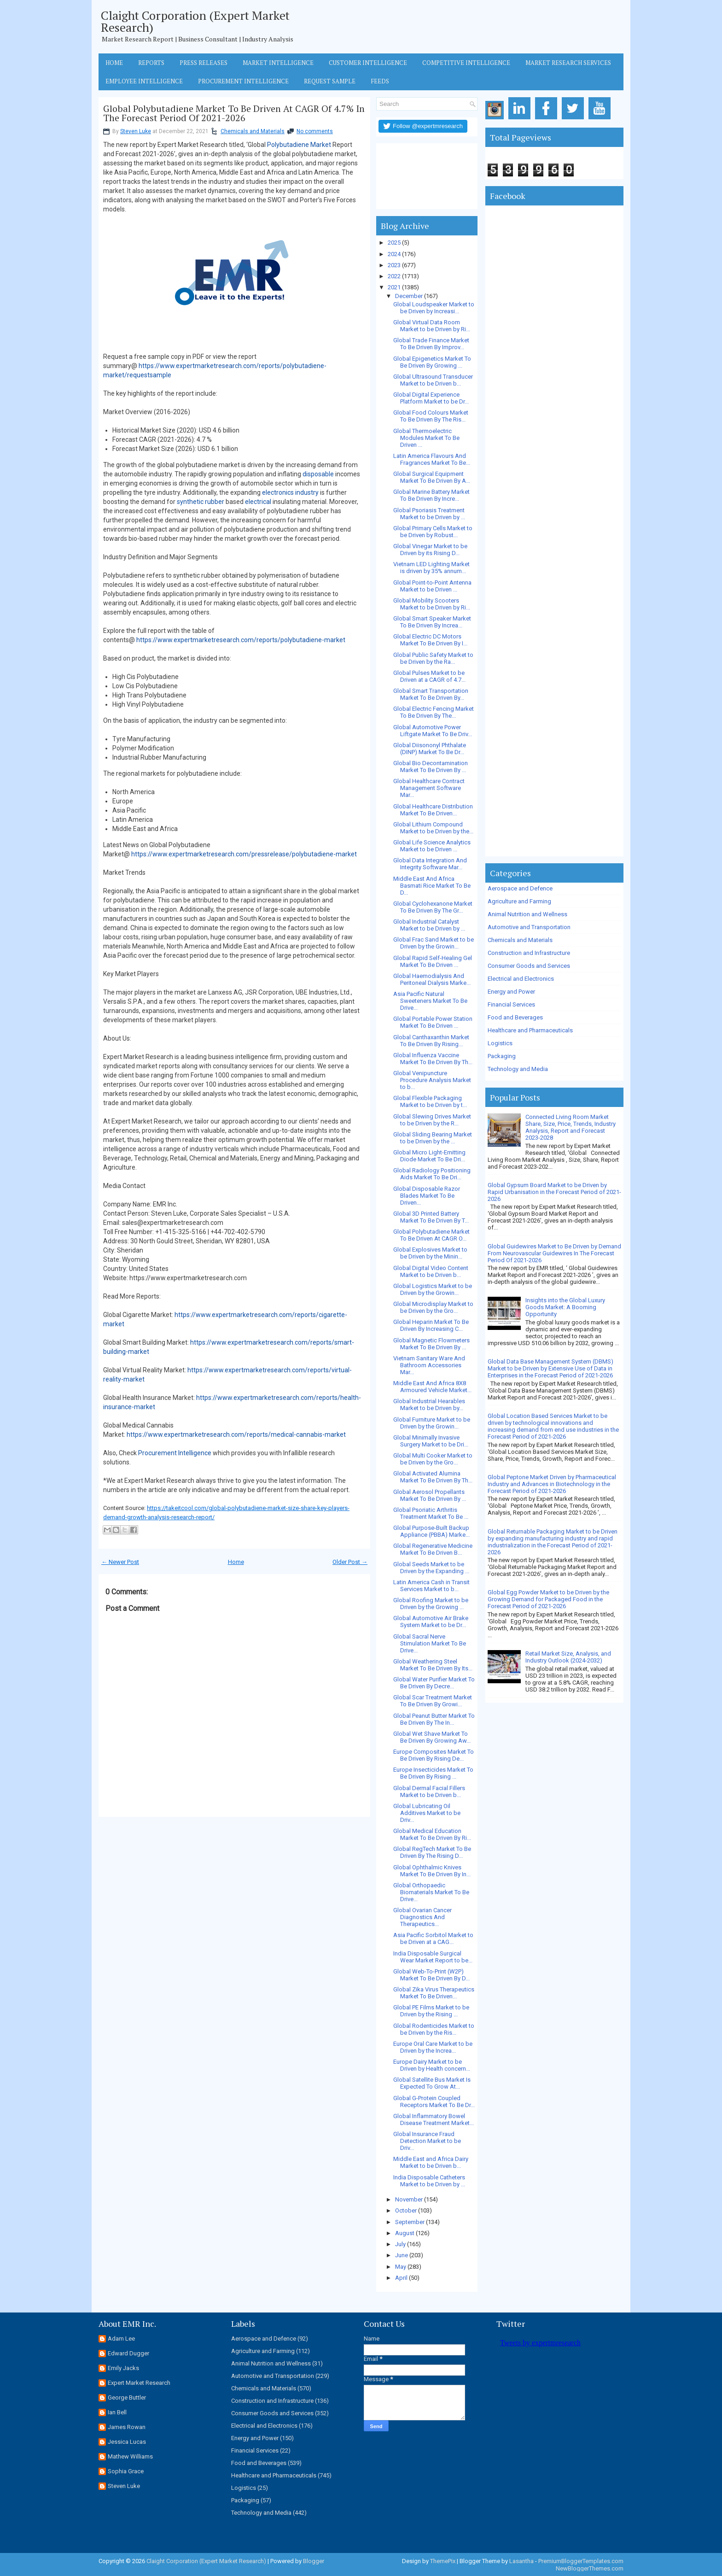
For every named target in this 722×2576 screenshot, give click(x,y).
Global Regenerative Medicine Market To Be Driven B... (432, 1549)
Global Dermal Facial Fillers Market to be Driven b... (429, 1791)
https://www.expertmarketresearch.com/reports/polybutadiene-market (240, 640)
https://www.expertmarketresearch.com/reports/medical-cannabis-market (236, 1434)
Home (114, 63)
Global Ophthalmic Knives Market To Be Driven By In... (432, 1871)
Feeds (380, 81)
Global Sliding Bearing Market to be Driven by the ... (432, 1138)
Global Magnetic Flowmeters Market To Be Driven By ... (431, 1344)
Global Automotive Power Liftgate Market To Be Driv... (432, 731)
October (406, 2210)
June (401, 2255)
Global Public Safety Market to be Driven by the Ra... (433, 658)
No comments (315, 131)
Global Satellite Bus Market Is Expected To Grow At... (432, 2083)
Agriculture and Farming (519, 901)
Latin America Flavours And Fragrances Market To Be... (431, 459)
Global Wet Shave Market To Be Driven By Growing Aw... (432, 1737)
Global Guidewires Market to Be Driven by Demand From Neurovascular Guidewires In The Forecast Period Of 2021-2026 (554, 1253)
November (409, 2199)
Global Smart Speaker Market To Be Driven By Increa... (432, 622)
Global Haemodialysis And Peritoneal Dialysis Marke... (432, 979)
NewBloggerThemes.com (589, 2568)
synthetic (190, 501)
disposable (318, 474)
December (409, 296)
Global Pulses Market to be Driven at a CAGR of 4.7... (429, 676)
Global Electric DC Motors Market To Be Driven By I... (430, 640)
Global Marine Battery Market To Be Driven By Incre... (431, 495)
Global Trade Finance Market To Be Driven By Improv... (431, 344)
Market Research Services (568, 63)
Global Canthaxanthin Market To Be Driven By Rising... (431, 1041)
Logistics (500, 1043)
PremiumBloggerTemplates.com (580, 2561)
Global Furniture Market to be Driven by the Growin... (431, 1423)
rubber (214, 501)
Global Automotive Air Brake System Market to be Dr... (430, 1621)
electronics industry (290, 492)
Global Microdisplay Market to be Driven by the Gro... (433, 1307)
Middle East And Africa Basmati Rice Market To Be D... (432, 885)
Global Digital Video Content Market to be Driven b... (430, 1271)
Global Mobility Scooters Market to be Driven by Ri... (431, 604)
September (410, 2222)
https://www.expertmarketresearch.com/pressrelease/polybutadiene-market (244, 854)
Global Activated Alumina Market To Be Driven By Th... (432, 1477)
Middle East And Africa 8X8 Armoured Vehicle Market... (432, 1386)
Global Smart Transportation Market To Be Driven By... (430, 694)
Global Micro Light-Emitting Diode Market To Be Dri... (429, 1156)
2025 (394, 242)
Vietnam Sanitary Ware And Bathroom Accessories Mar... (429, 1365)
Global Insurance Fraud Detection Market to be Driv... (427, 2141)
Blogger (313, 2561)
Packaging (502, 1056)
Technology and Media (518, 1069)
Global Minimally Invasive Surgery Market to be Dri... (430, 1441)
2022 (394, 276)
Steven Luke (135, 131)
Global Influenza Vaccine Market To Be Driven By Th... (432, 1059)
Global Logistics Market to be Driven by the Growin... (432, 1289)
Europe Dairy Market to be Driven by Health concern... (431, 2065)
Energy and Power (511, 991)
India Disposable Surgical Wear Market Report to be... (432, 1957)
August (404, 2233)
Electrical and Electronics (521, 978)
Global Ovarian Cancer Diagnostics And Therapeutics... (422, 1917)
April (401, 2277)
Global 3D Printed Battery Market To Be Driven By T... (431, 1217)
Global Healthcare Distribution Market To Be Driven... (433, 810)
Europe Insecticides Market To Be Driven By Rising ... (433, 1773)
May (400, 2266)
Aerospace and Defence (520, 888)
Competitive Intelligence (466, 63)
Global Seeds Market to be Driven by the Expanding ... (431, 1568)
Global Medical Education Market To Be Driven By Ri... (432, 1834)
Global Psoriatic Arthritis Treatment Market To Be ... (430, 1513)
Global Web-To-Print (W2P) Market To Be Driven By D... (431, 1975)
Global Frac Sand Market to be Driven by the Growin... (433, 943)
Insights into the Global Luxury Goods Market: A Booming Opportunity (565, 1307)
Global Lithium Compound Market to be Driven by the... (433, 828)
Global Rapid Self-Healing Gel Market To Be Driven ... (432, 961)
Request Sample (329, 81)
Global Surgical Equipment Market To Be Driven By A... (431, 477)
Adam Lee (121, 2338)
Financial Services (511, 1004)
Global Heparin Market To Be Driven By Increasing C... (431, 1325)
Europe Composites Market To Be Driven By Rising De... (433, 1755)
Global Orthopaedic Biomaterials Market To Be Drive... (431, 1892)
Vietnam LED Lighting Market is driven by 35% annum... (431, 567)
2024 (394, 254)
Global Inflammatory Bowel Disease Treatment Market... (433, 2119)
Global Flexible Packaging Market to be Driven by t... (430, 1101)
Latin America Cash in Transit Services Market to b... (431, 1585)
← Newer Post (120, 1561)
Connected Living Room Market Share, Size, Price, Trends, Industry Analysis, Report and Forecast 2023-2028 (570, 1127)
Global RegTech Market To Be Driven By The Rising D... (432, 1852)
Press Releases (203, 63)
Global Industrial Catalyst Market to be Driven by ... (429, 925)
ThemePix (442, 2561)
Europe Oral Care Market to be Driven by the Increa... (432, 2047)
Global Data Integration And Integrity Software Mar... (430, 864)
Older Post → (349, 1561)
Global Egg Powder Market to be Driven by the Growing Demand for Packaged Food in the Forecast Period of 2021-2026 (548, 1599)
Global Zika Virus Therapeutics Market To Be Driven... (433, 1993)
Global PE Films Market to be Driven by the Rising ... (431, 2011)
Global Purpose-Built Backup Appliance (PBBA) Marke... (431, 1531)
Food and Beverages (515, 1017)
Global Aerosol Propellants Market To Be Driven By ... (429, 1495)
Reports (151, 63)
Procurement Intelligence (243, 81)
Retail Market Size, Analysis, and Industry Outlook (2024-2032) (568, 1657)
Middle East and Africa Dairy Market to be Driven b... (430, 2162)
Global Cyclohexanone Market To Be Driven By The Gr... (432, 907)
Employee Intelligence (144, 81)
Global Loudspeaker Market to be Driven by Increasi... (433, 308)
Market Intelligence (278, 63)
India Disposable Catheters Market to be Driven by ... (429, 2181)
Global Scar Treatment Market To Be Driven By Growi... (432, 1701)
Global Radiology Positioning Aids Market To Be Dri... (432, 1174)
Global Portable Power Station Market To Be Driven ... (432, 1022)
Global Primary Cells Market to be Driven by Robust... (432, 532)
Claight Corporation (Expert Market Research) (195, 21)
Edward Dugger (128, 2353)
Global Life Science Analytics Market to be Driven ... (432, 846)
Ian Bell (117, 2412)
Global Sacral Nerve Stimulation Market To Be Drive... (429, 1643)
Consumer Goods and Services (529, 965)
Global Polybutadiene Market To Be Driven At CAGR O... (431, 1235)
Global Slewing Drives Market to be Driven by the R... (432, 1120)
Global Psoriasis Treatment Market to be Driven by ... (429, 514)
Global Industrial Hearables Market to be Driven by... (429, 1404)
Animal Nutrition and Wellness (527, 914)
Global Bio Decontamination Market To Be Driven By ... (430, 766)
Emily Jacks (123, 2368)
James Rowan (127, 2427)
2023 (394, 265)
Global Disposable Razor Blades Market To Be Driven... (426, 1195)
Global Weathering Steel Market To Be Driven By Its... (432, 1665)
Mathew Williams (130, 2456)
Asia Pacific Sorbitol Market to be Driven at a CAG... (433, 1938)
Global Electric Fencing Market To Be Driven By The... (433, 712)
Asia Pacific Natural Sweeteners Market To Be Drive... (430, 1000)
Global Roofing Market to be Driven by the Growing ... (430, 1603)
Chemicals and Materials (253, 131)
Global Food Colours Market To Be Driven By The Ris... (430, 416)
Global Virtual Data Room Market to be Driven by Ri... (431, 326)
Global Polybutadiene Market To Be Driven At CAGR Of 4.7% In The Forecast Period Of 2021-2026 (234, 113)
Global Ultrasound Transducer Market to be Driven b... (433, 380)
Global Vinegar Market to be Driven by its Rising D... (430, 549)
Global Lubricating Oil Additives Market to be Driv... (426, 1813)
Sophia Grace (126, 2471)
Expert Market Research (139, 2382)
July (400, 2244)
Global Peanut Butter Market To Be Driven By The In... (434, 1719)
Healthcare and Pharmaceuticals (530, 1030)
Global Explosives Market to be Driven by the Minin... (430, 1253)
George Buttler (127, 2397)
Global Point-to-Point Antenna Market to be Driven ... (432, 586)
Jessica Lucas (127, 2441)
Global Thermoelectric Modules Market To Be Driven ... (426, 437)
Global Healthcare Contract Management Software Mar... (429, 788)
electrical (258, 501)
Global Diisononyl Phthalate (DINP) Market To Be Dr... (429, 748)
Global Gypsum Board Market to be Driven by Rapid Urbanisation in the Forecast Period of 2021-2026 (554, 1192)
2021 (394, 287)
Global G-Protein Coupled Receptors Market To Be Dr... (434, 2101)
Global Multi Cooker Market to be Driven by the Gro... (432, 1459)
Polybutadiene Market (299, 144)
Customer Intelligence (368, 63)
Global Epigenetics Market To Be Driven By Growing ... (432, 362)
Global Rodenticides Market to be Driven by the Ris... (433, 2029)
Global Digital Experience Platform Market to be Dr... (431, 398)
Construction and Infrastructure (529, 952)
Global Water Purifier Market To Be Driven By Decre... (434, 1683)
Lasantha (521, 2561)
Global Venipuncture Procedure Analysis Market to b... (432, 1080)
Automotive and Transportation (529, 927)
